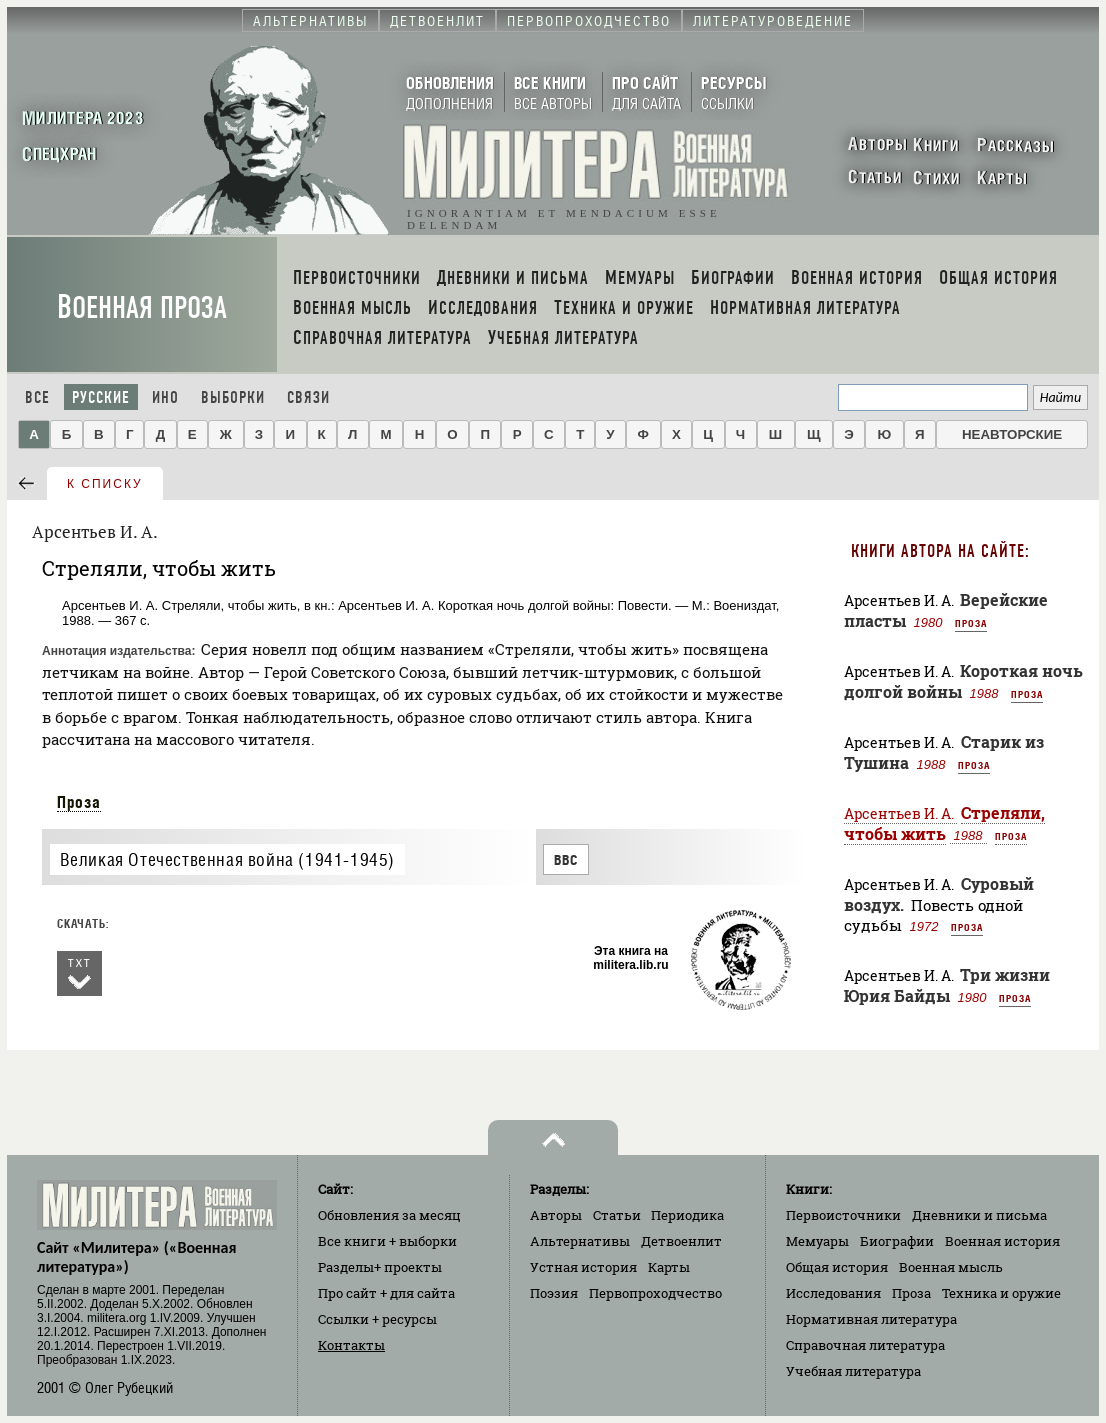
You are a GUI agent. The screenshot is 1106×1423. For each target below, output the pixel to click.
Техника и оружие (1001, 1293)
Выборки (233, 397)
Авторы (556, 1215)
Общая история (837, 1267)
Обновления (389, 1215)
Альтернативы (580, 1241)
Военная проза (142, 307)
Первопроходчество (655, 1293)
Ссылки (377, 1319)
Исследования (833, 1293)
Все (37, 397)
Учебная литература (853, 1371)
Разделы (380, 1267)
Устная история (583, 1267)
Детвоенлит (681, 1241)
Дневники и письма (979, 1215)
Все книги (387, 1241)
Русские (101, 397)
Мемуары (817, 1241)
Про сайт (386, 1293)
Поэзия (554, 1293)
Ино (165, 397)
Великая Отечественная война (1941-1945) (227, 859)
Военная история (1002, 1241)
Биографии (897, 1241)
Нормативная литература (871, 1319)
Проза (79, 802)
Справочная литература (865, 1345)
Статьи (617, 1215)
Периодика (687, 1215)
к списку (105, 484)
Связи (308, 397)
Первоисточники (843, 1215)
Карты (669, 1267)
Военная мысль (951, 1267)
